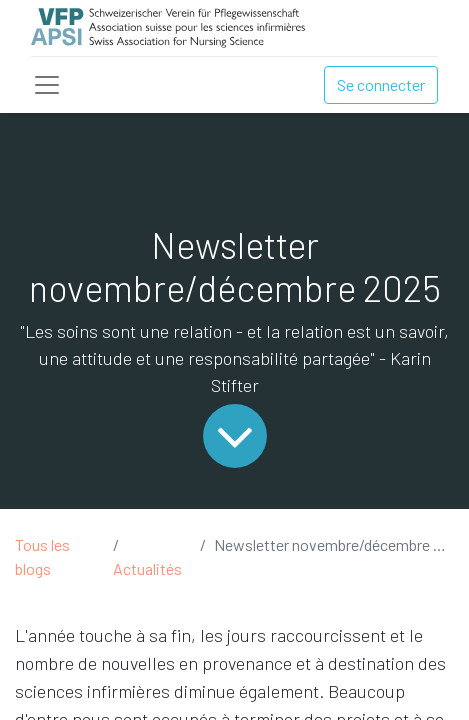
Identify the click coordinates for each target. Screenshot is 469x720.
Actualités (147, 568)
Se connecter (381, 84)
